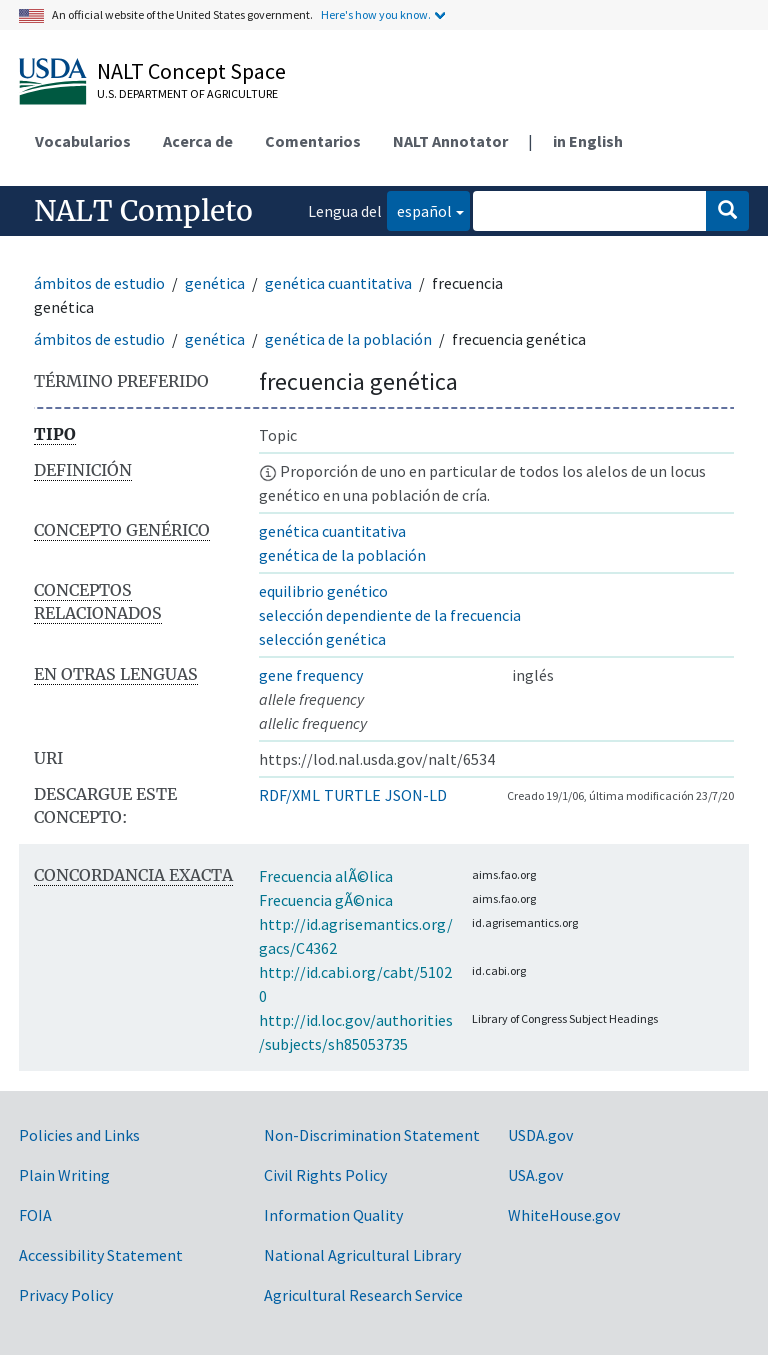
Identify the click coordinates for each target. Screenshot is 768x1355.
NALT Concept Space (191, 71)
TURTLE (352, 795)
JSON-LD (416, 795)
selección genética (322, 639)
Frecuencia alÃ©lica (326, 876)
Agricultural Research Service (363, 1295)
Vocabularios (83, 141)
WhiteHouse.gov (564, 1215)
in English (588, 141)
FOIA (35, 1215)
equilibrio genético (323, 591)
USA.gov (535, 1175)
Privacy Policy (66, 1295)
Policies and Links (79, 1135)
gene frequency (311, 675)
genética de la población (348, 339)
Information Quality (333, 1215)
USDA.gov (540, 1135)
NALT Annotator (450, 141)
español (419, 209)
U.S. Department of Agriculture (187, 93)
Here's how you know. (376, 14)
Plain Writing (64, 1175)
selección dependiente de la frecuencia (390, 615)
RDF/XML (289, 795)
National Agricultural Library (362, 1255)
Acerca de (198, 141)
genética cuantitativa (338, 283)
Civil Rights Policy (325, 1175)
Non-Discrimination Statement (372, 1135)
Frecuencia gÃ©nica (326, 900)
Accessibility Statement (101, 1255)
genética (215, 283)
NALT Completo (143, 211)
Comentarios (313, 141)
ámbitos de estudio (99, 283)
